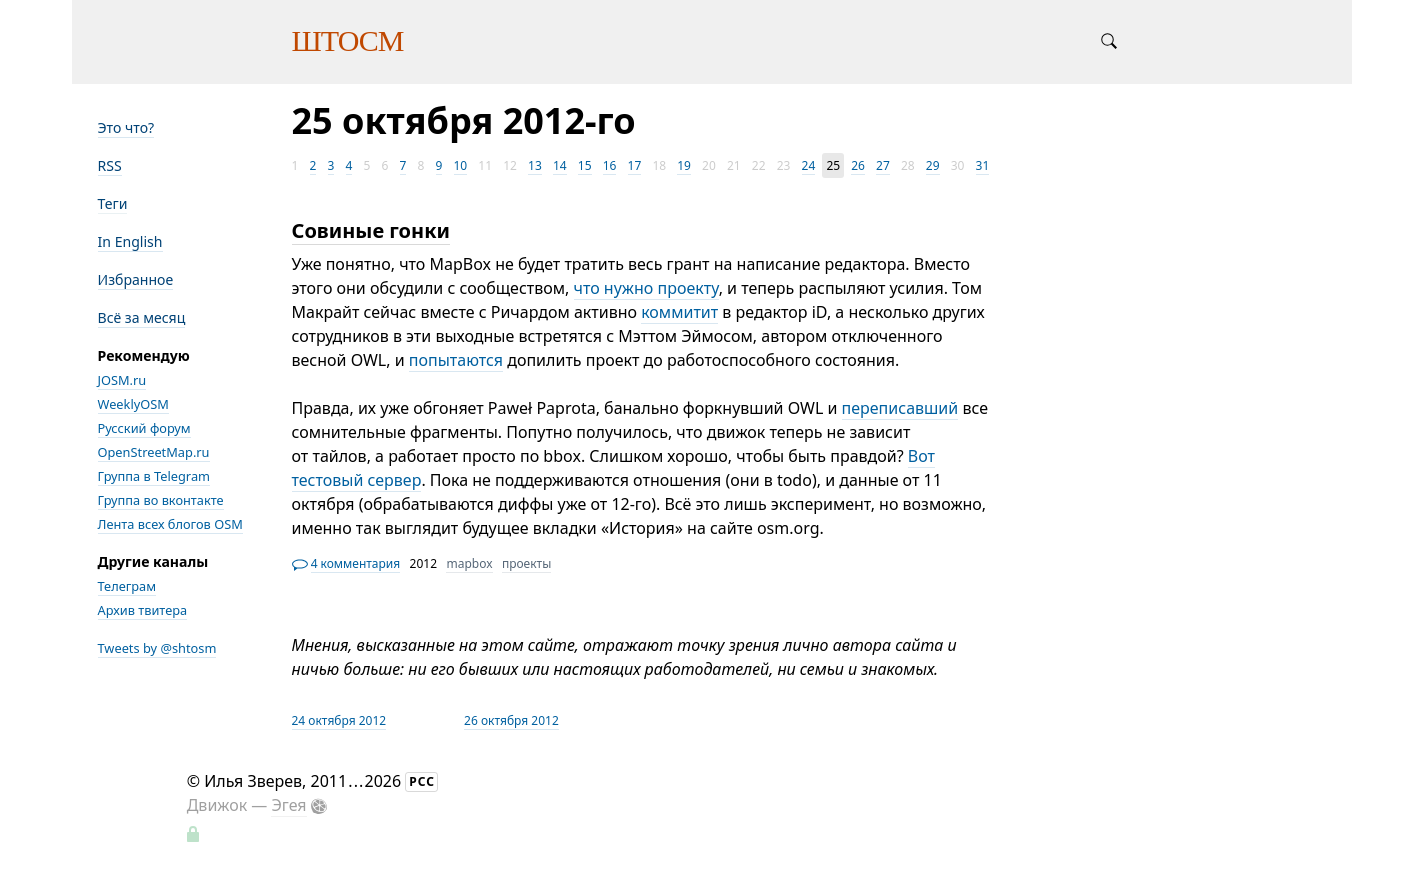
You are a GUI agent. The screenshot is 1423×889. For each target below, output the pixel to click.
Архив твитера (143, 610)
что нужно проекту (646, 288)
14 (560, 165)
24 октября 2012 (339, 720)
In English (130, 241)
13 (535, 165)
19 (684, 165)
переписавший (900, 408)
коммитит (679, 312)
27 (883, 165)
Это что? (126, 127)
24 (809, 165)
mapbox (469, 563)
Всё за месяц (142, 317)
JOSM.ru (122, 380)
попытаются (456, 360)
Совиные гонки (371, 230)
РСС (422, 781)
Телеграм (127, 586)
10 (461, 165)
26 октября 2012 (511, 720)
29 (933, 165)
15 (585, 165)
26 (858, 165)
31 (983, 165)
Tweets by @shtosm (157, 648)
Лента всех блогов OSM (170, 524)
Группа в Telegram (154, 476)
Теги (113, 203)
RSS (110, 165)
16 (610, 165)
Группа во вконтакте (161, 500)
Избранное (136, 279)
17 (635, 165)
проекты (526, 563)
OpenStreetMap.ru (154, 452)
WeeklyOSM (133, 404)
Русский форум (144, 428)
